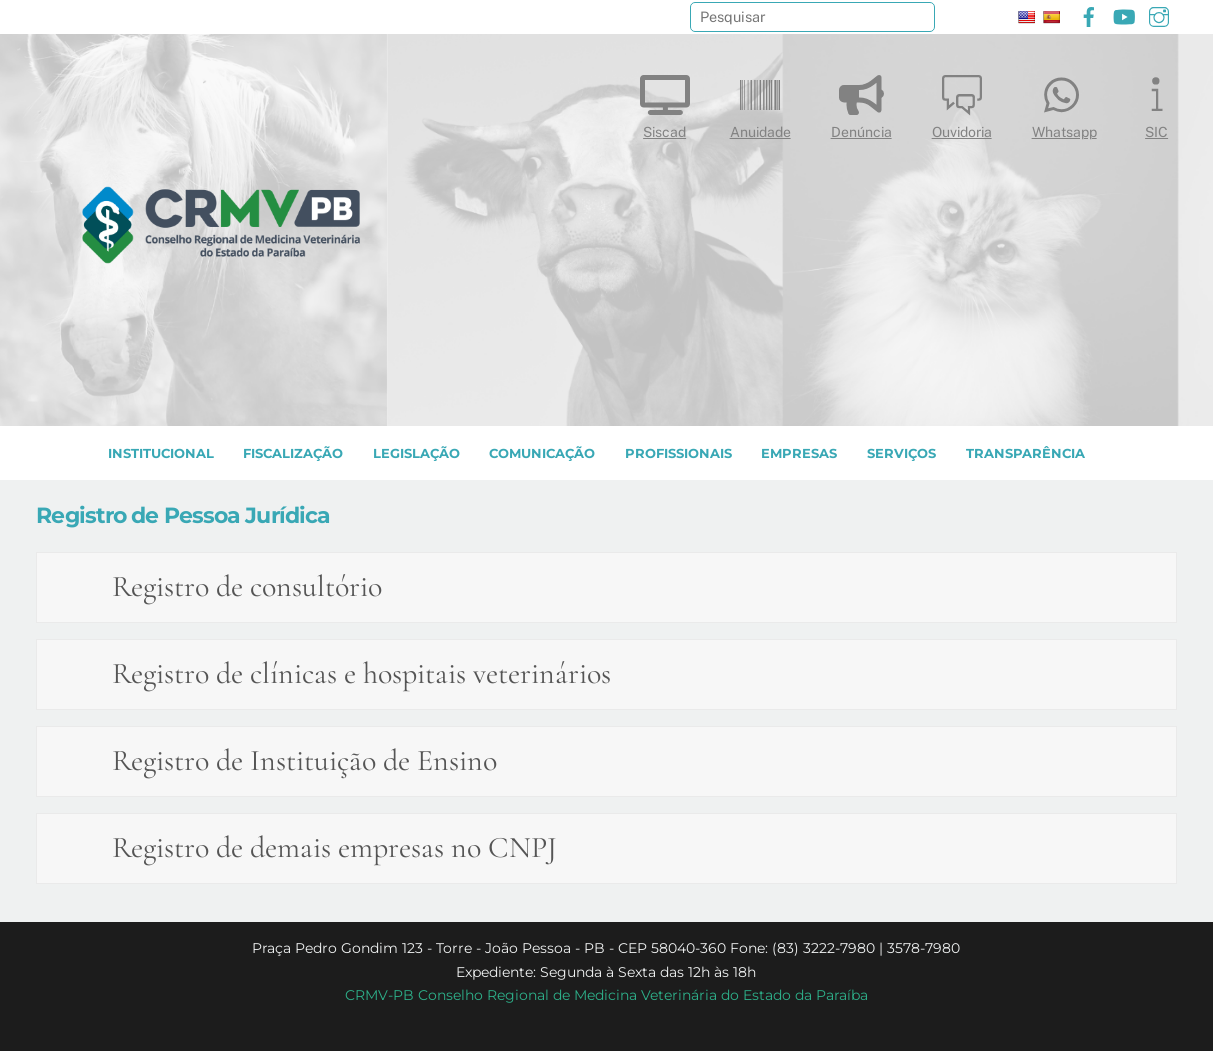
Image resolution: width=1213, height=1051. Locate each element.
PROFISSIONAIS (678, 453)
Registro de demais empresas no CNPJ (334, 847)
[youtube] (1124, 14)
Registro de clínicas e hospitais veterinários (361, 673)
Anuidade (760, 102)
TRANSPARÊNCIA (1025, 453)
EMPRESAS (799, 453)
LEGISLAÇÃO (416, 453)
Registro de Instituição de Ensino (304, 760)
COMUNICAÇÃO (542, 453)
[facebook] (1089, 14)
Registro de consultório (247, 586)
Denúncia (861, 102)
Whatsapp (1064, 102)
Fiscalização (293, 453)
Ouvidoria (962, 102)
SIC (1157, 102)
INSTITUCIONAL (161, 453)
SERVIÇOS (901, 453)
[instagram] (1159, 14)
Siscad (665, 102)
